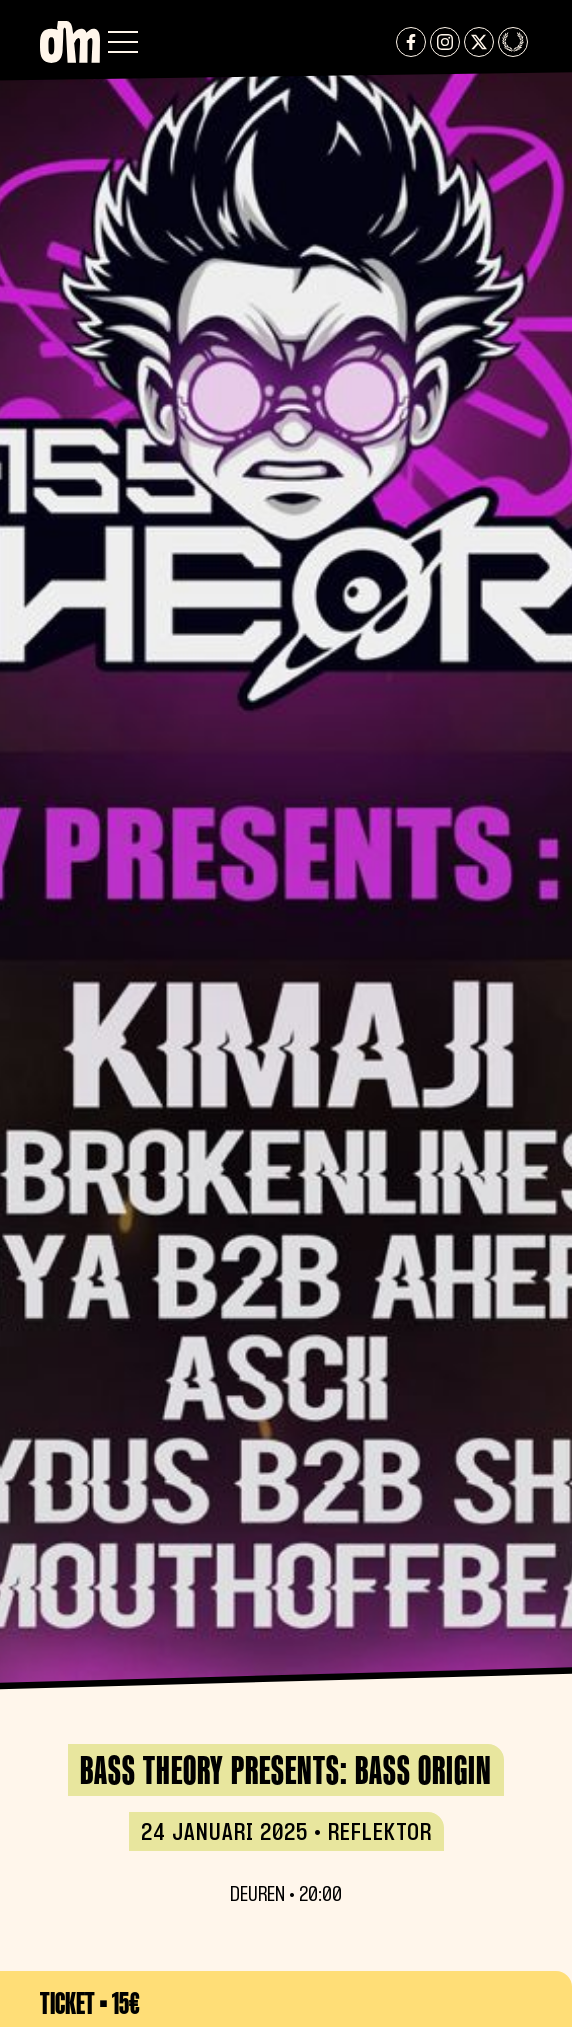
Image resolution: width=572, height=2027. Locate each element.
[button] (123, 42)
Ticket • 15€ (90, 2003)
